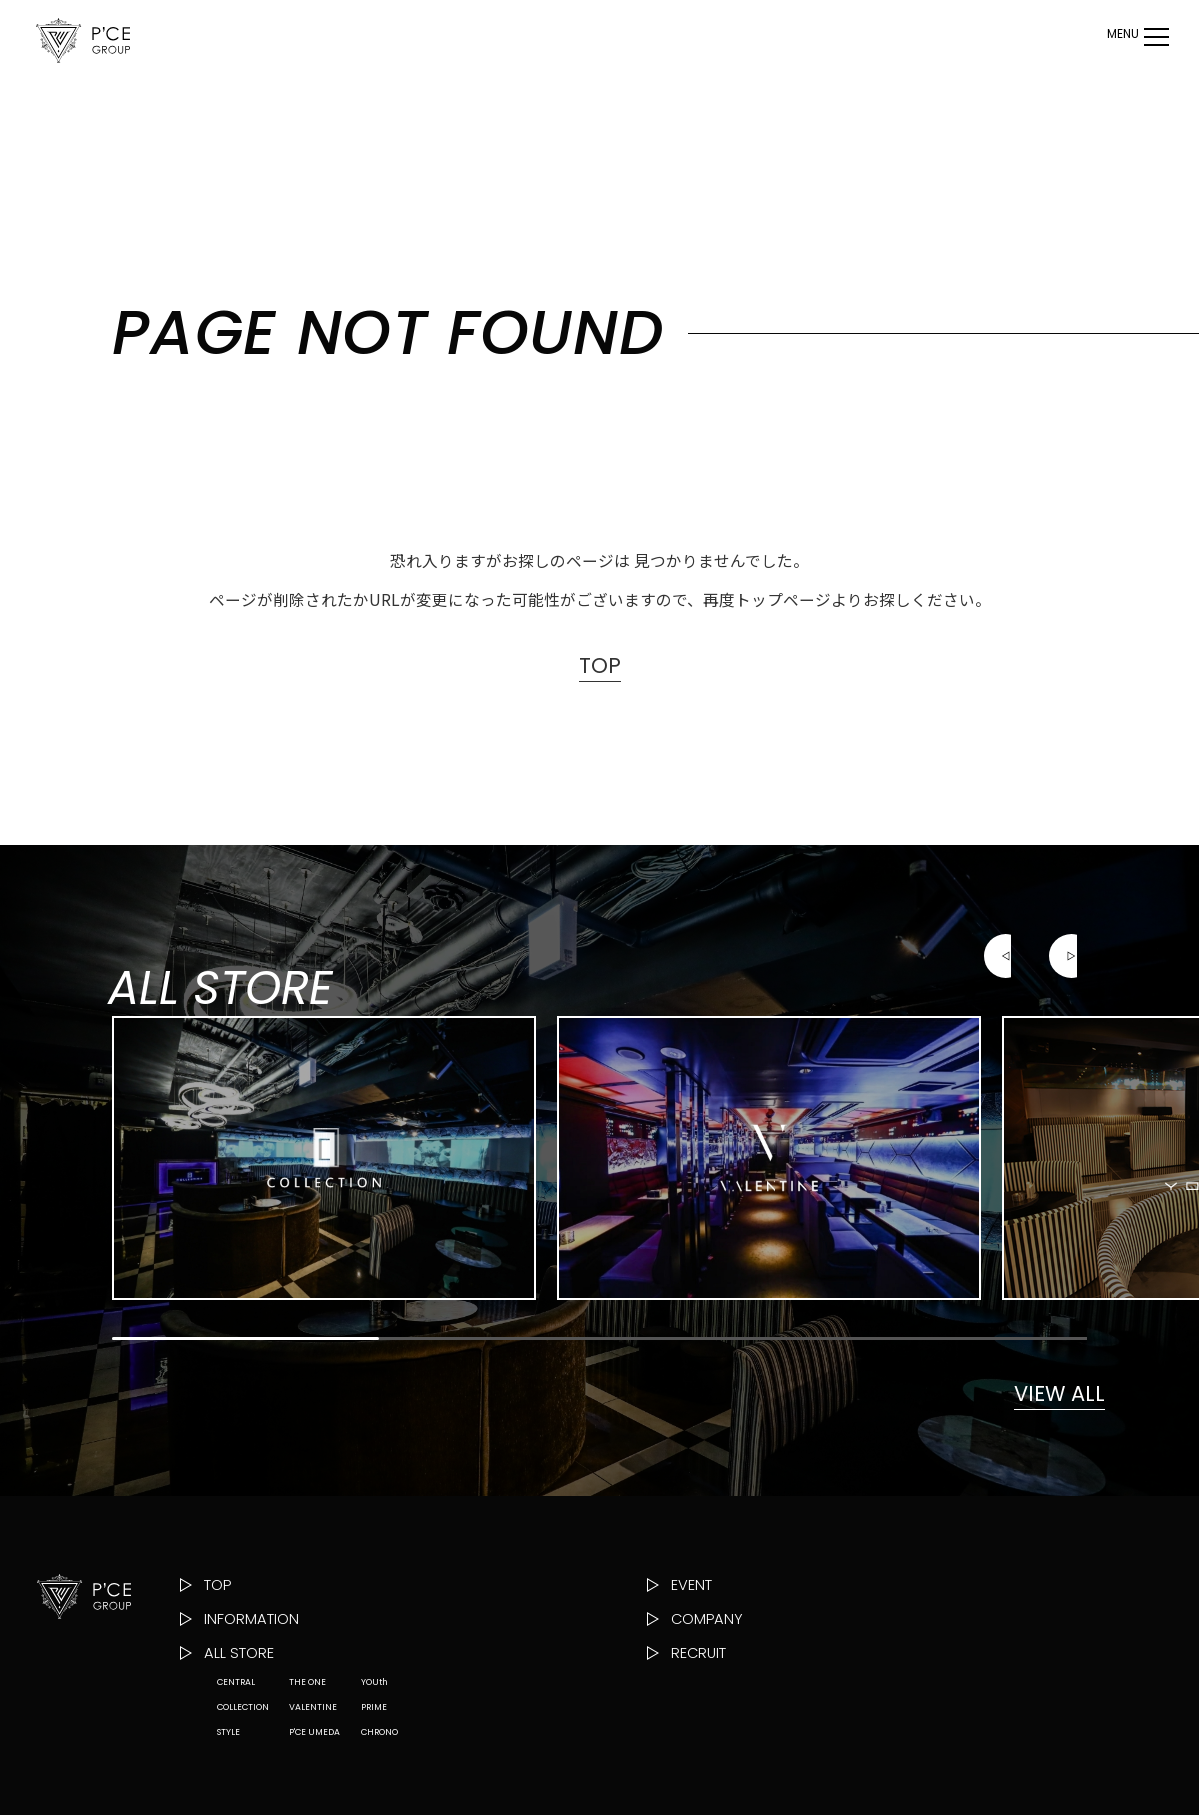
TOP (599, 668)
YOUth (374, 1761)
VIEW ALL (1034, 1440)
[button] (1006, 999)
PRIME (374, 1786)
